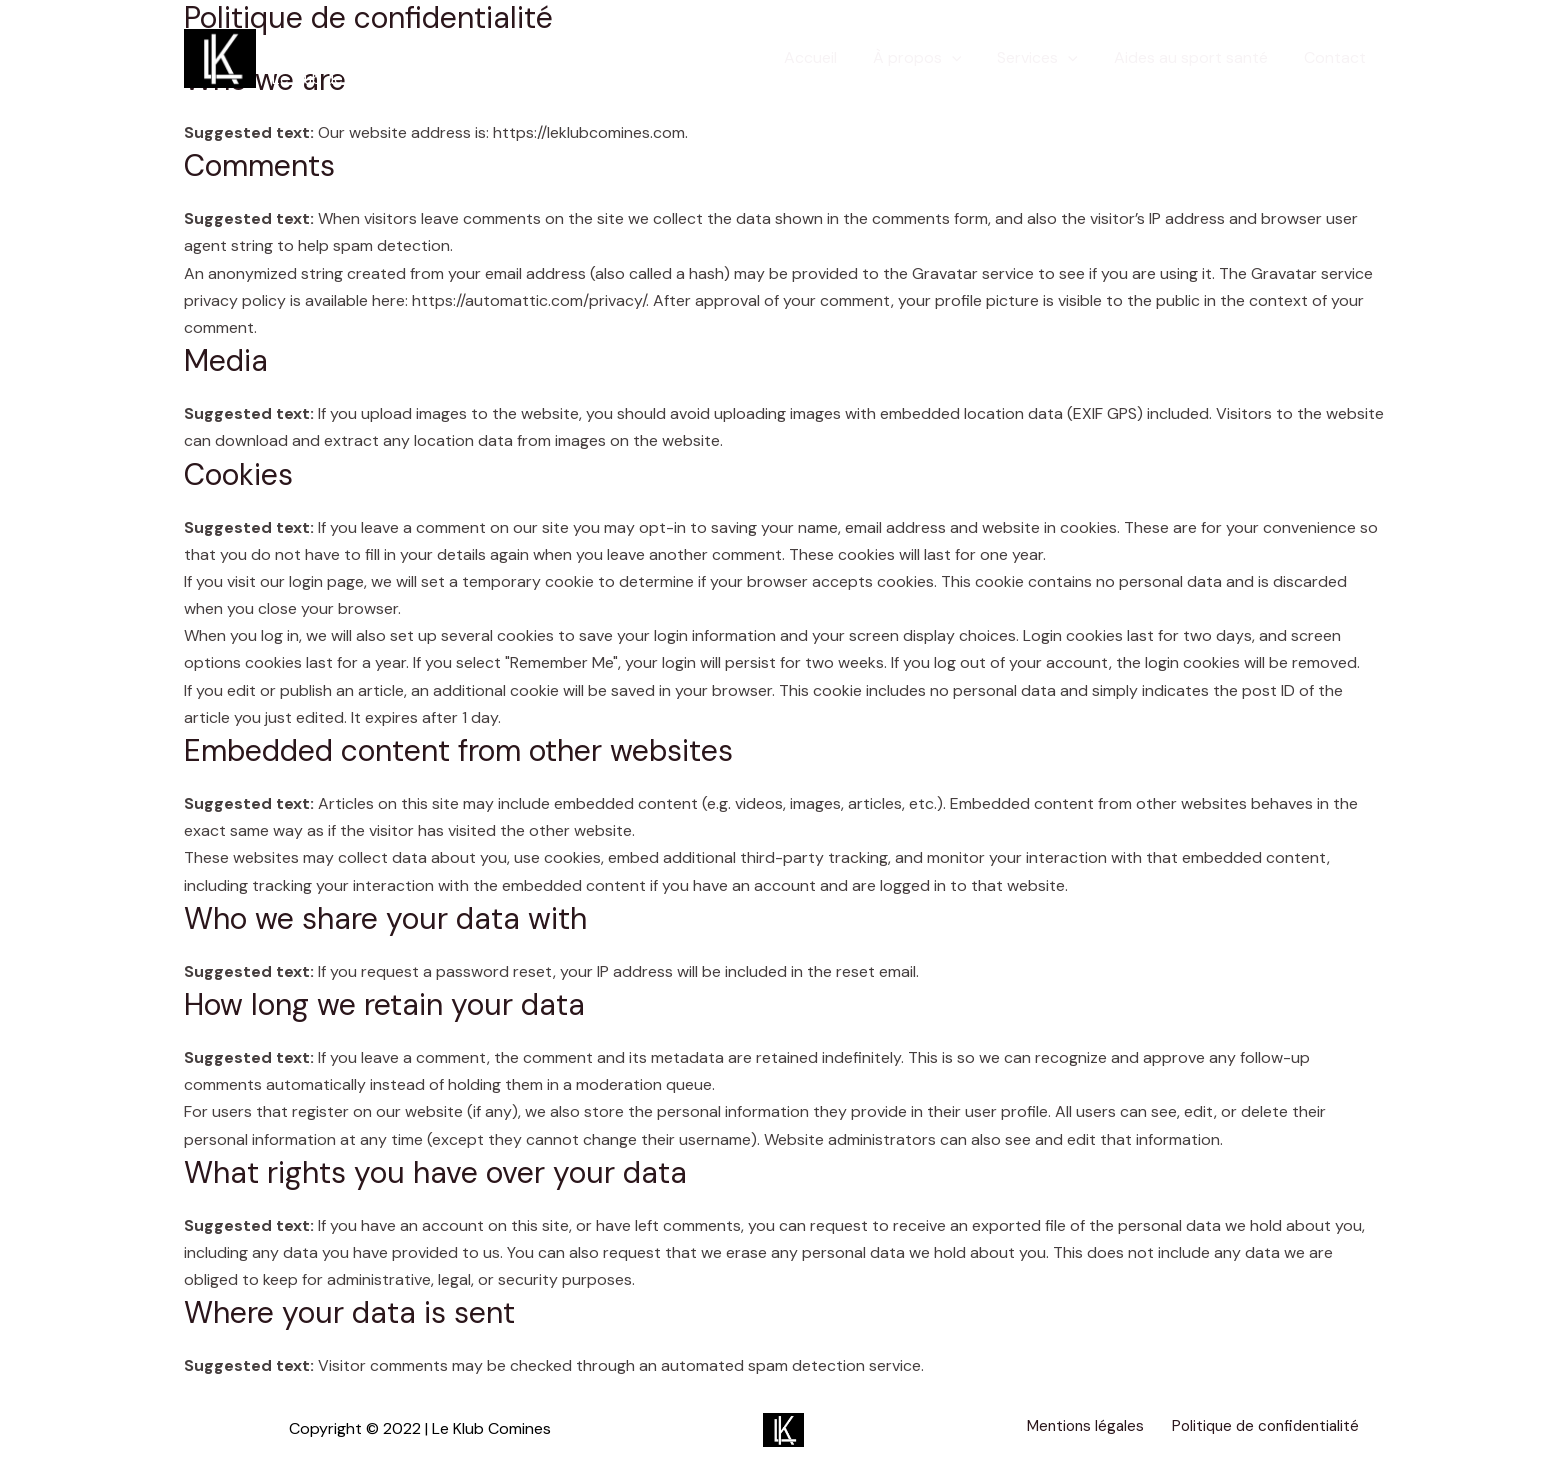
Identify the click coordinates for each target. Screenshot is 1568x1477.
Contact (1337, 57)
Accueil (828, 57)
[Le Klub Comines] (220, 56)
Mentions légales (1078, 1428)
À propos (931, 58)
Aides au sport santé (1197, 57)
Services (1047, 58)
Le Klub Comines (407, 47)
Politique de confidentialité (1253, 1428)
